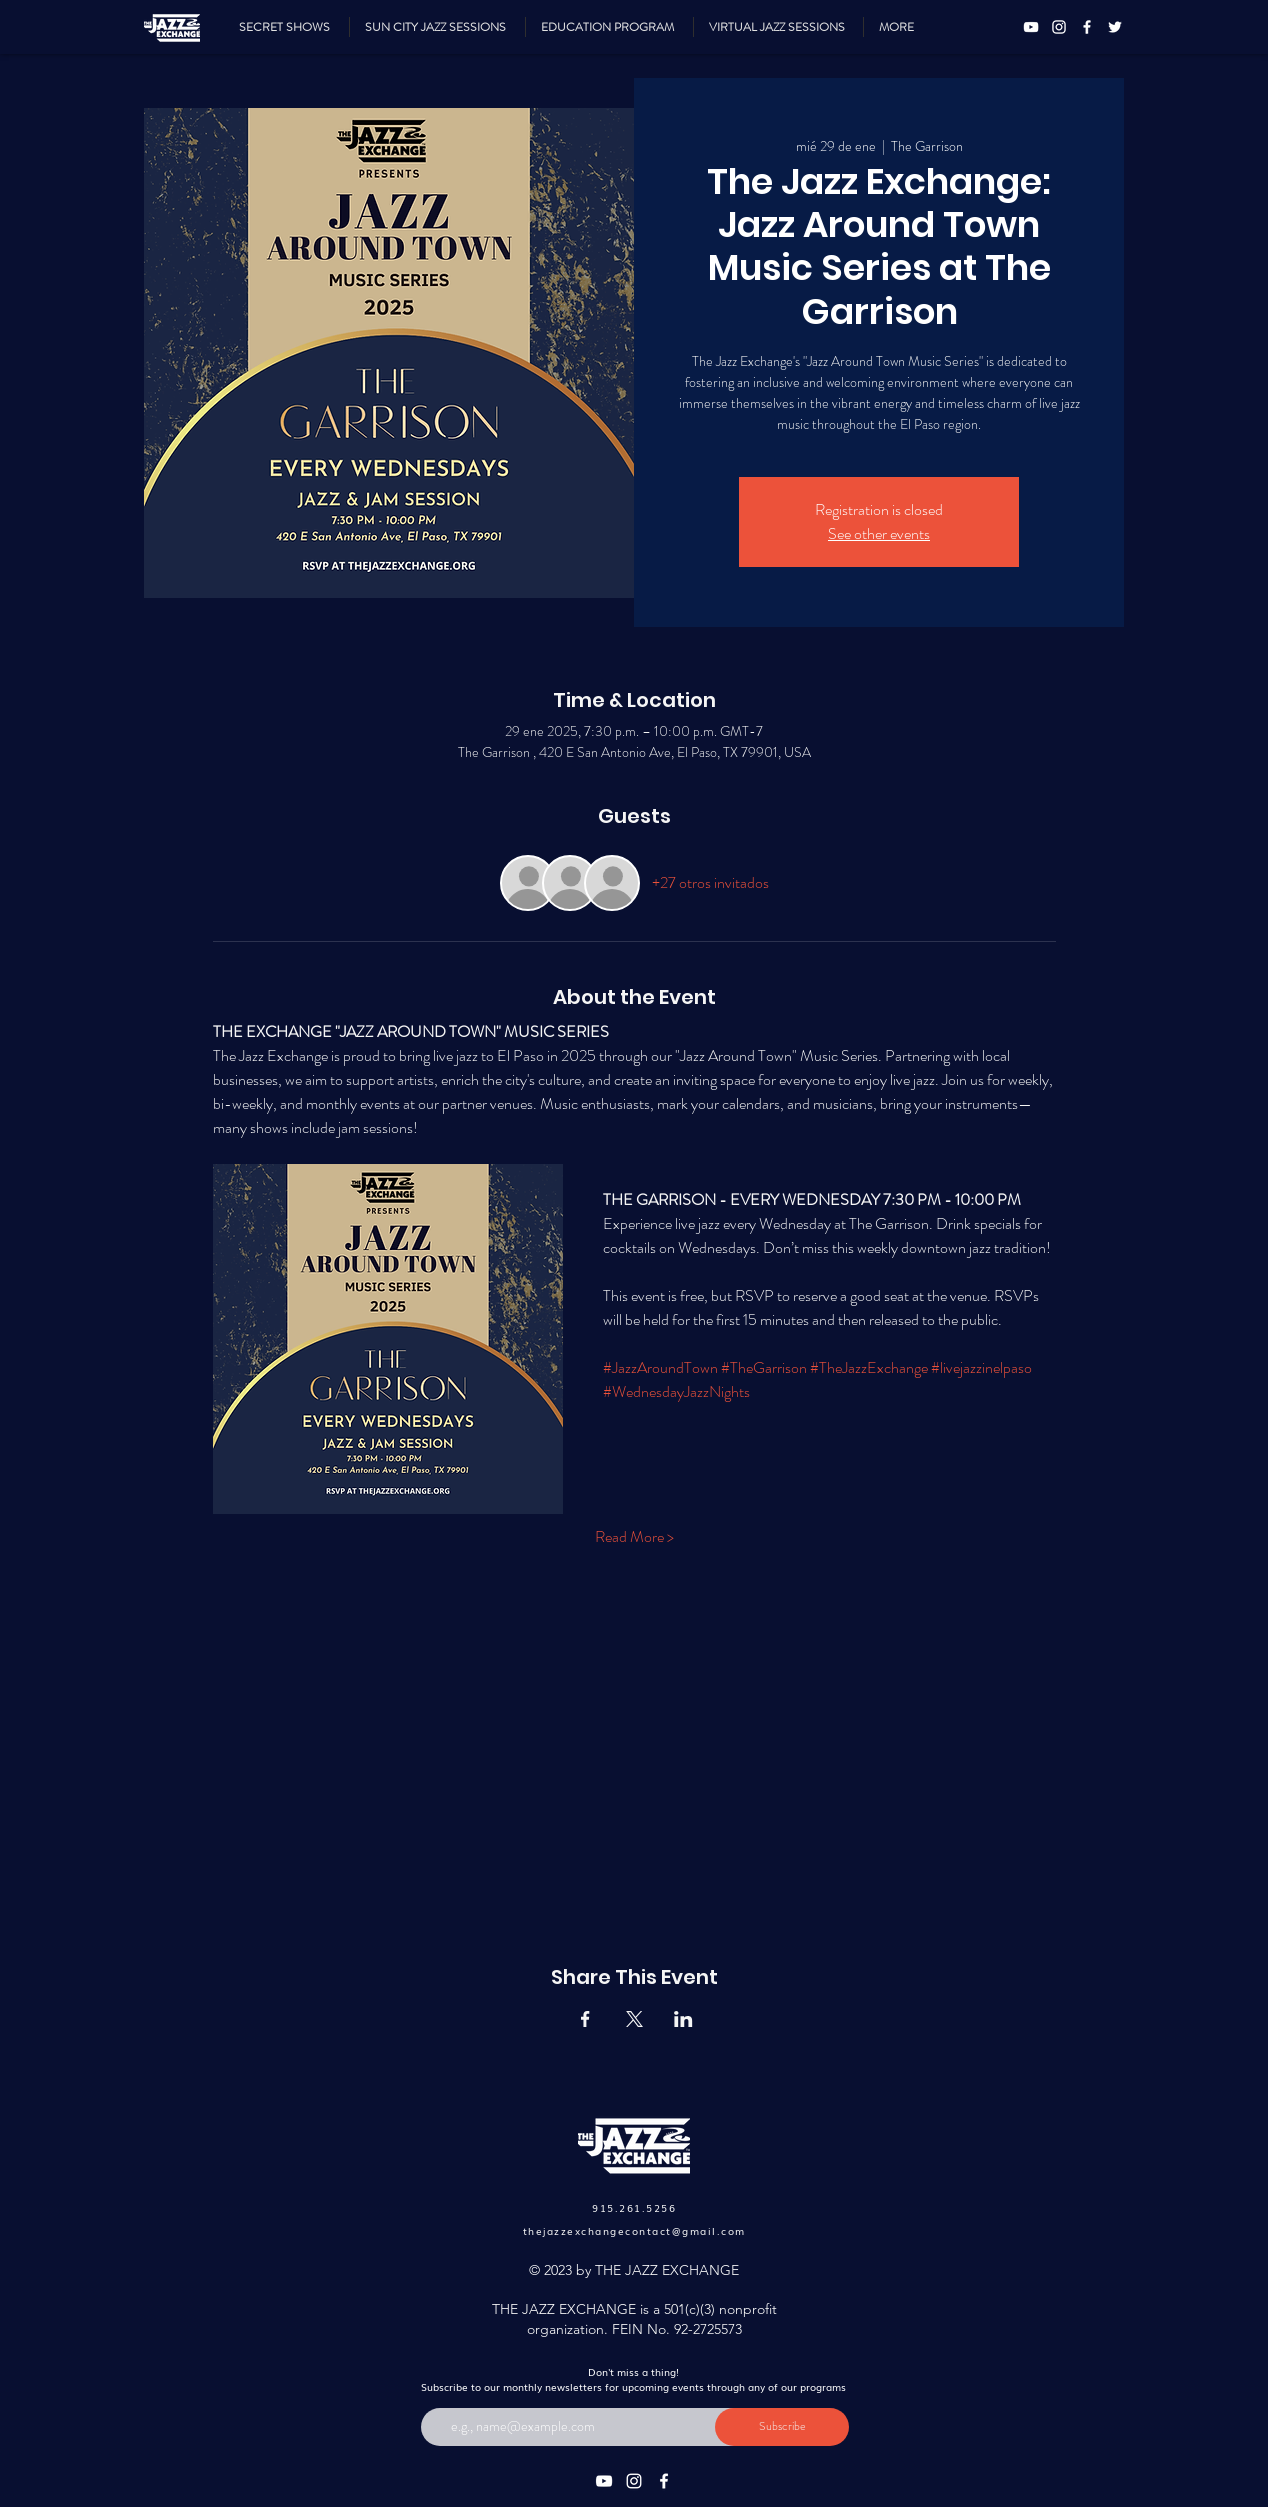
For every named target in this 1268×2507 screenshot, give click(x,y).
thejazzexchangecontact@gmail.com (634, 2230)
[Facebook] (1087, 27)
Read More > (634, 1537)
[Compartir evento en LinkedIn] (683, 2019)
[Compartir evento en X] (634, 2019)
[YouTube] (1031, 27)
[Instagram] (1059, 27)
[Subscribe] (782, 2427)
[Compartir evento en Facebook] (585, 2019)
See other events (879, 533)
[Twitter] (1115, 27)
